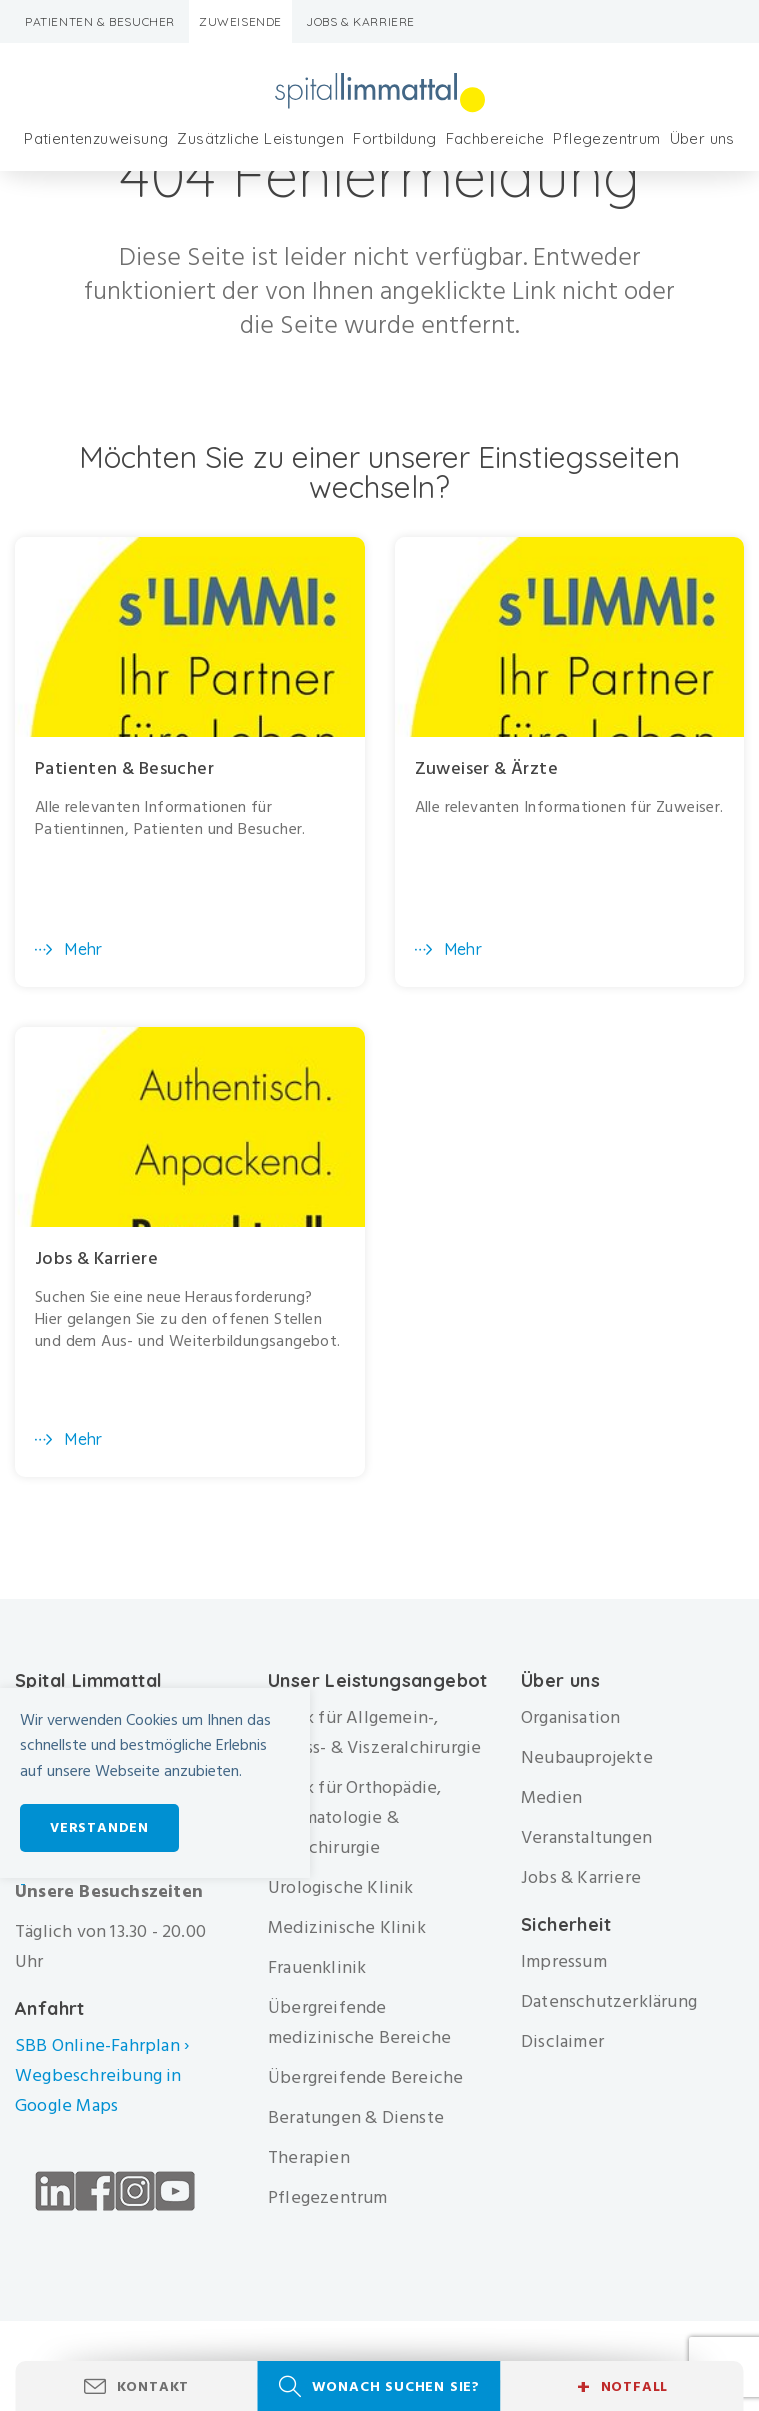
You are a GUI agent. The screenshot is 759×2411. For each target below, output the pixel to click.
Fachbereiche (495, 138)
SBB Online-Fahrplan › (102, 2045)
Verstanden (99, 1827)
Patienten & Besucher (100, 21)
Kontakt (153, 2386)
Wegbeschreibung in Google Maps (98, 2090)
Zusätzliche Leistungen (260, 138)
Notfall (622, 2387)
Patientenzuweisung (96, 138)
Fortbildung (394, 138)
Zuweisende (240, 21)
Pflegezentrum (606, 138)
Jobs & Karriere (360, 21)
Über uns (702, 138)
